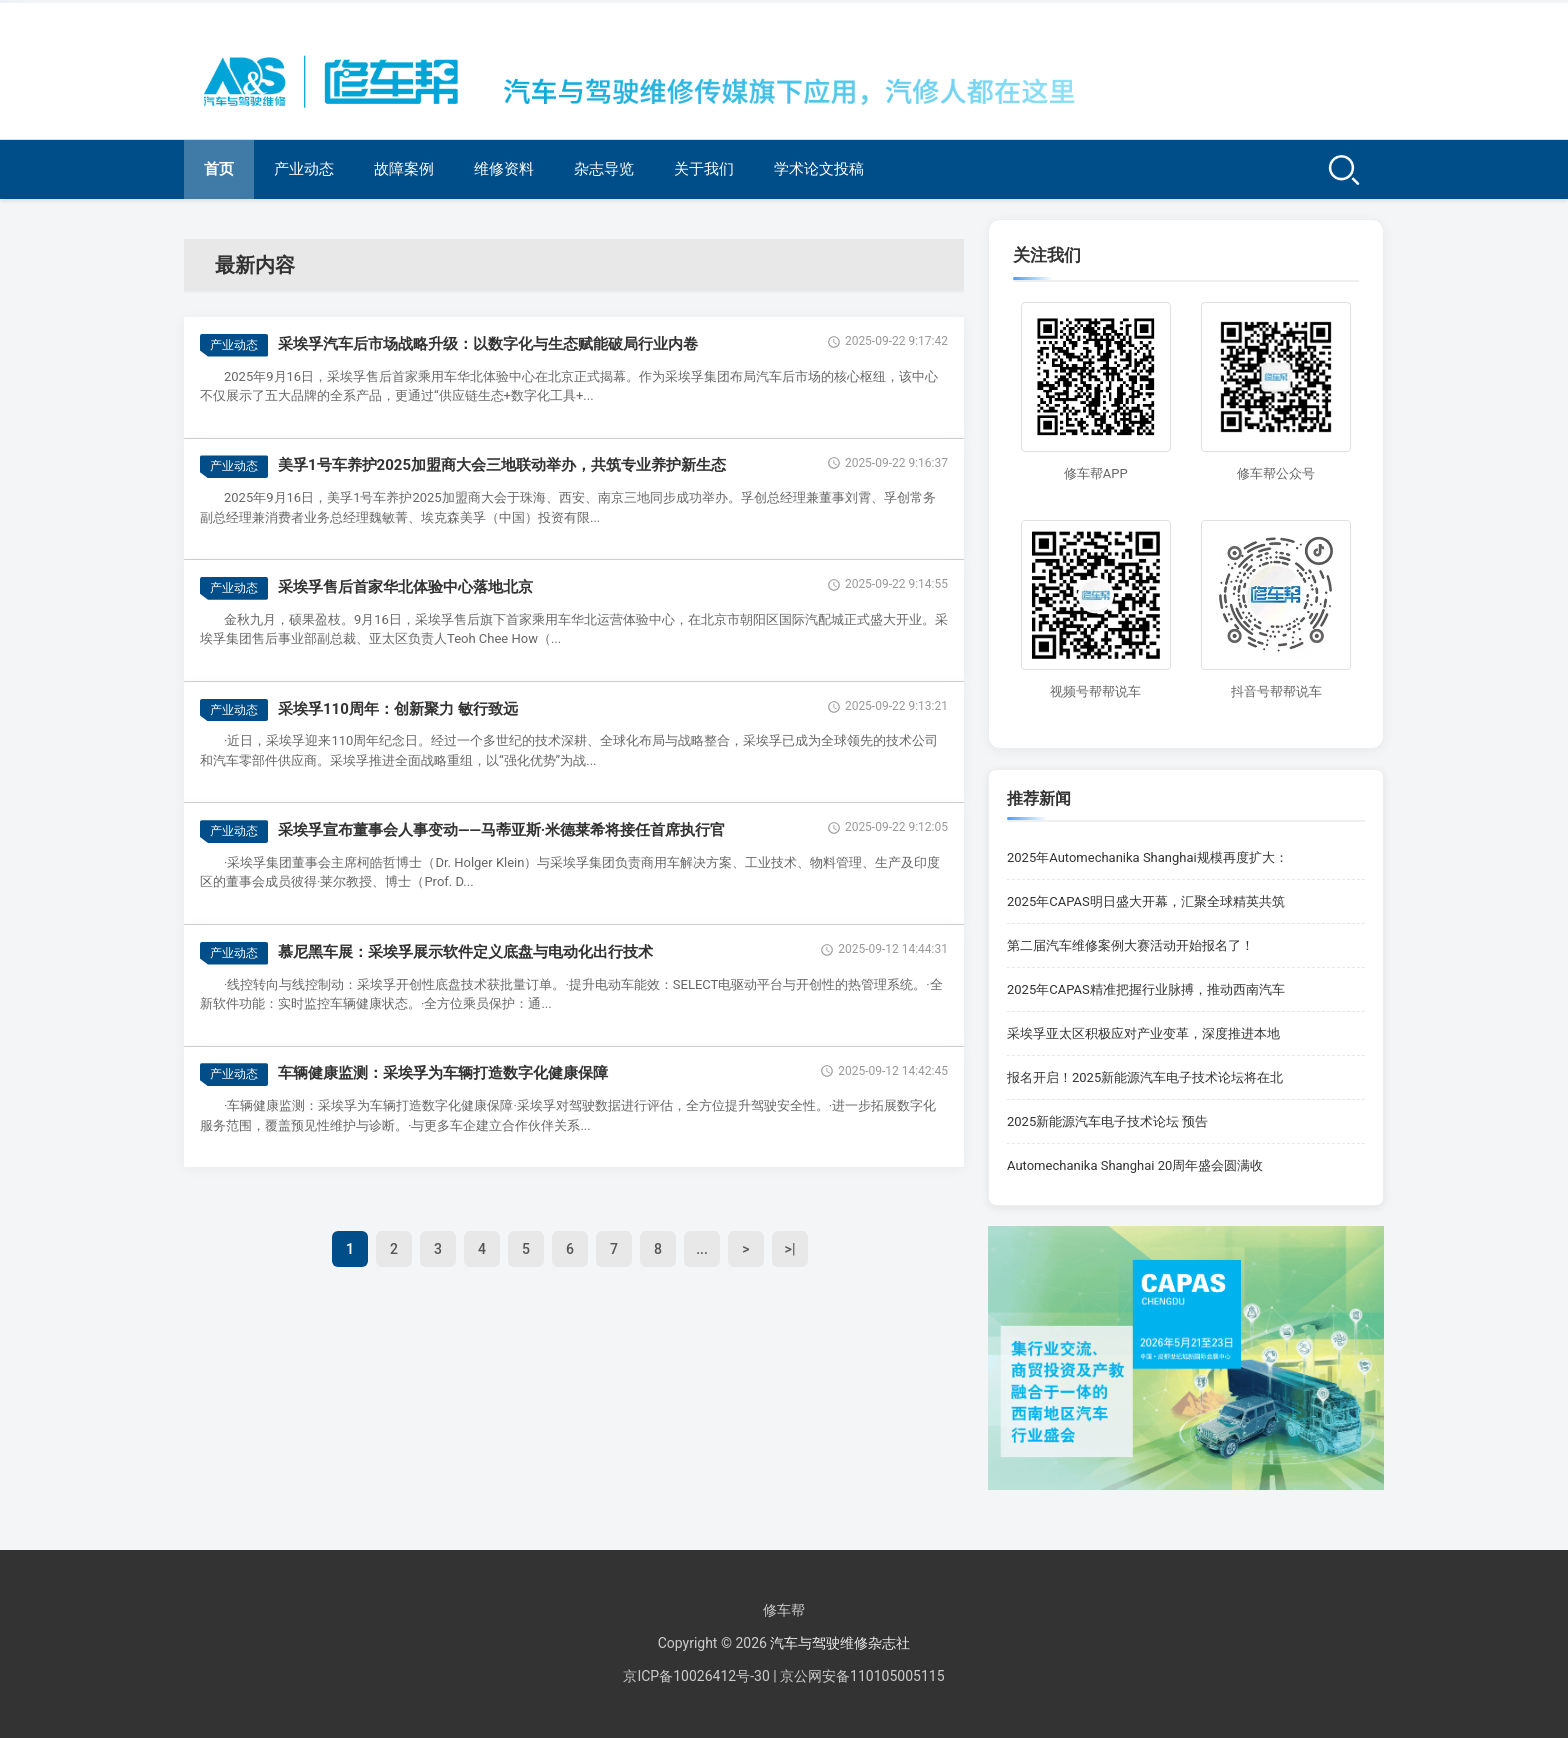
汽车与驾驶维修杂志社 (840, 1643)
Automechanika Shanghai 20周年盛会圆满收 (1135, 1165)
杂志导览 (604, 169)
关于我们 (704, 169)
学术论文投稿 (819, 169)
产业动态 (304, 169)
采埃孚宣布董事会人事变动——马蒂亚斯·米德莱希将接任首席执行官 (501, 830)
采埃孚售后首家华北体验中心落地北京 (405, 587)
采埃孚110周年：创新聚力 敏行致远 (398, 709)
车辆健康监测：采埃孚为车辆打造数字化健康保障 (443, 1073)
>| (790, 1249)
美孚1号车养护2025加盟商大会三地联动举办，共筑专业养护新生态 (502, 465)
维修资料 (504, 169)
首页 (219, 169)
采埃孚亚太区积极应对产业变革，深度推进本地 (1143, 1033)
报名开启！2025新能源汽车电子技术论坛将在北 (1145, 1077)
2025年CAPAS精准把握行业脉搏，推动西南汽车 (1146, 989)
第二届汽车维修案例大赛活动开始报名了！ (1130, 945)
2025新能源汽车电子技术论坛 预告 (1107, 1121)
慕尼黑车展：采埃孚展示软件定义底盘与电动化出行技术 (465, 952)
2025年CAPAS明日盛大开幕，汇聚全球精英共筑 (1146, 901)
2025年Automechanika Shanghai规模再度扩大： (1147, 857)
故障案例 (404, 169)
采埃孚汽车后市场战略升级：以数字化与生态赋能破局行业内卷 (488, 344)
